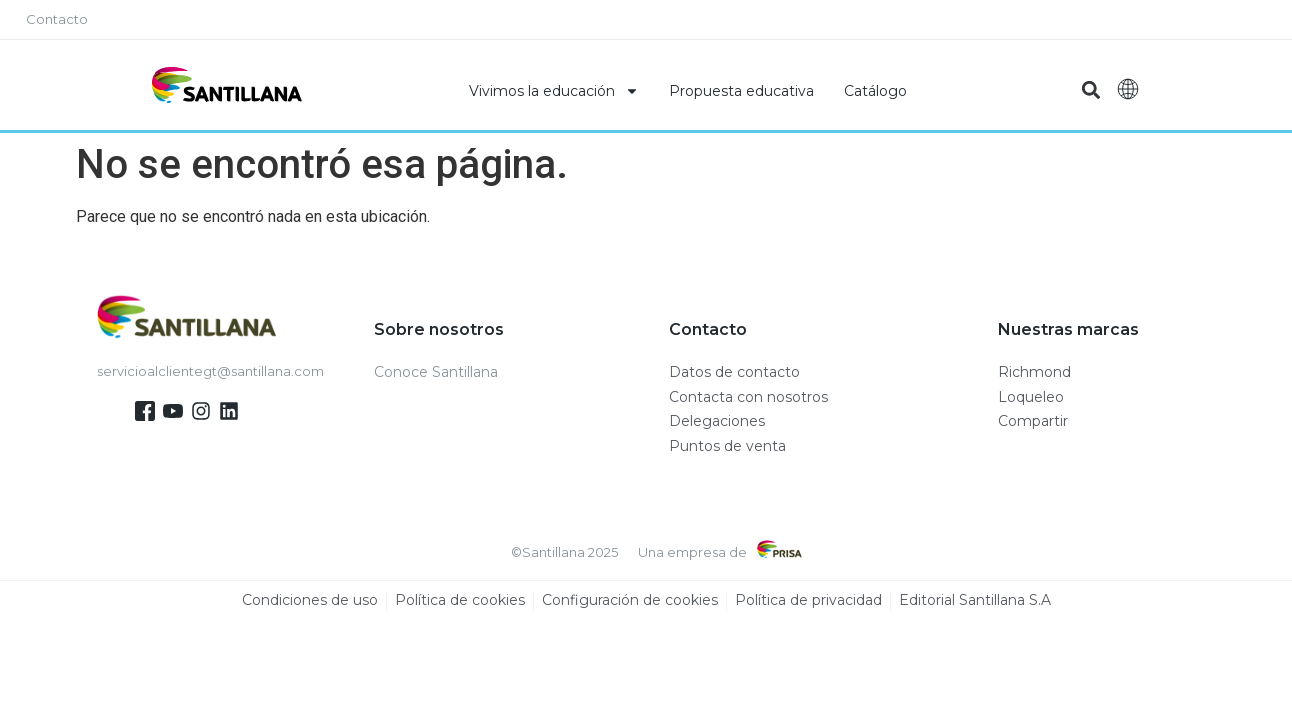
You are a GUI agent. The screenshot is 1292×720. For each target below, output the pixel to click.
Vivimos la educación (554, 91)
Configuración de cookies (630, 601)
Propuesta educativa (741, 91)
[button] (1090, 90)
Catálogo (875, 91)
